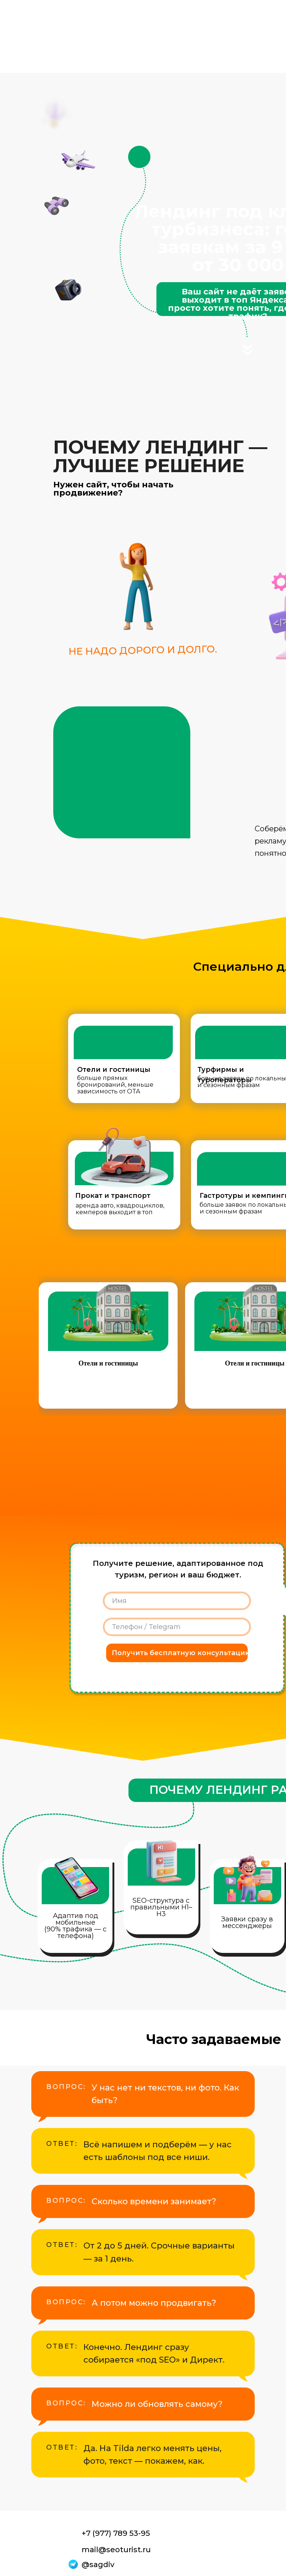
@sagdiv (98, 2564)
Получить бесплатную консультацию (180, 1653)
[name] (177, 1601)
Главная (143, 14)
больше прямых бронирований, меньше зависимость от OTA (115, 1084)
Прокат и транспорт (112, 1196)
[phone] (177, 1627)
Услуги (142, 29)
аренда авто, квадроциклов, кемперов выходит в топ (120, 1209)
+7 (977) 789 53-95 (116, 2533)
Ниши (142, 43)
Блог (143, 58)
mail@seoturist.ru (116, 2549)
